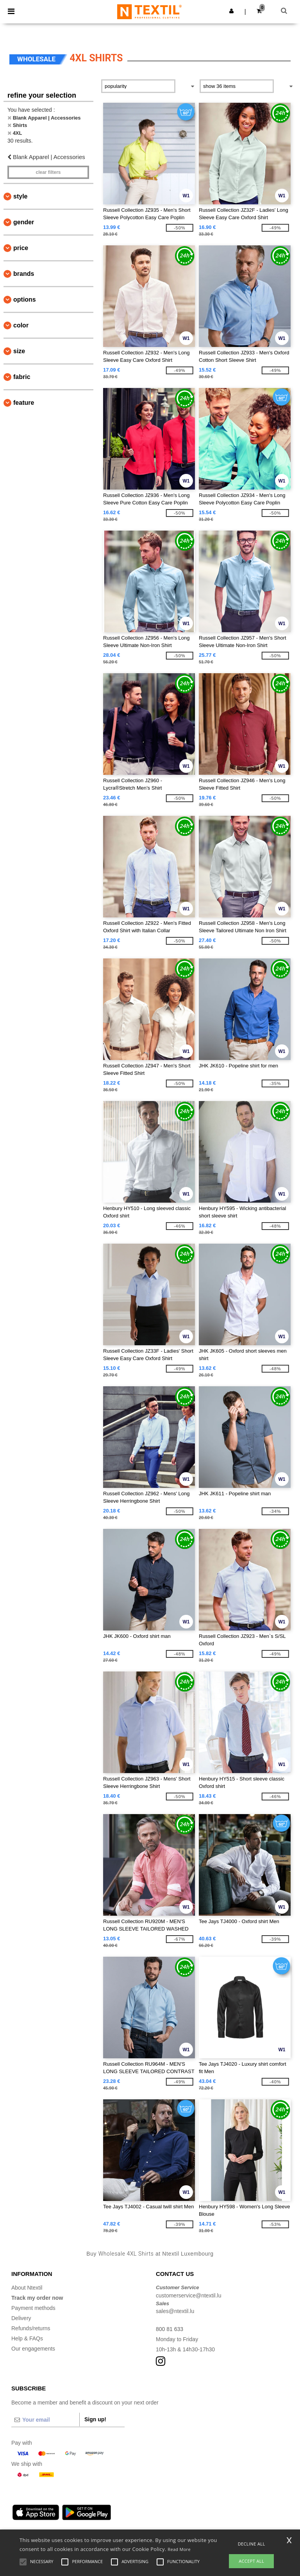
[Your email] (45, 2420)
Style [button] (20, 196)
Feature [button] (23, 402)
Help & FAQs (27, 2338)
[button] (231, 11)
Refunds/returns (30, 2328)
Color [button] (21, 325)
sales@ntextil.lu (175, 2311)
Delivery (21, 2318)
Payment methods (33, 2308)
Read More (179, 2549)
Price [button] (20, 248)
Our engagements (33, 2348)
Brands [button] (23, 273)
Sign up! (95, 2419)
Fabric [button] (21, 377)
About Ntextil (26, 2288)
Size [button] (19, 351)
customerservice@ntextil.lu (188, 2295)
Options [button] (24, 299)
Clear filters (48, 172)
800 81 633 (169, 2329)
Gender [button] (23, 222)
